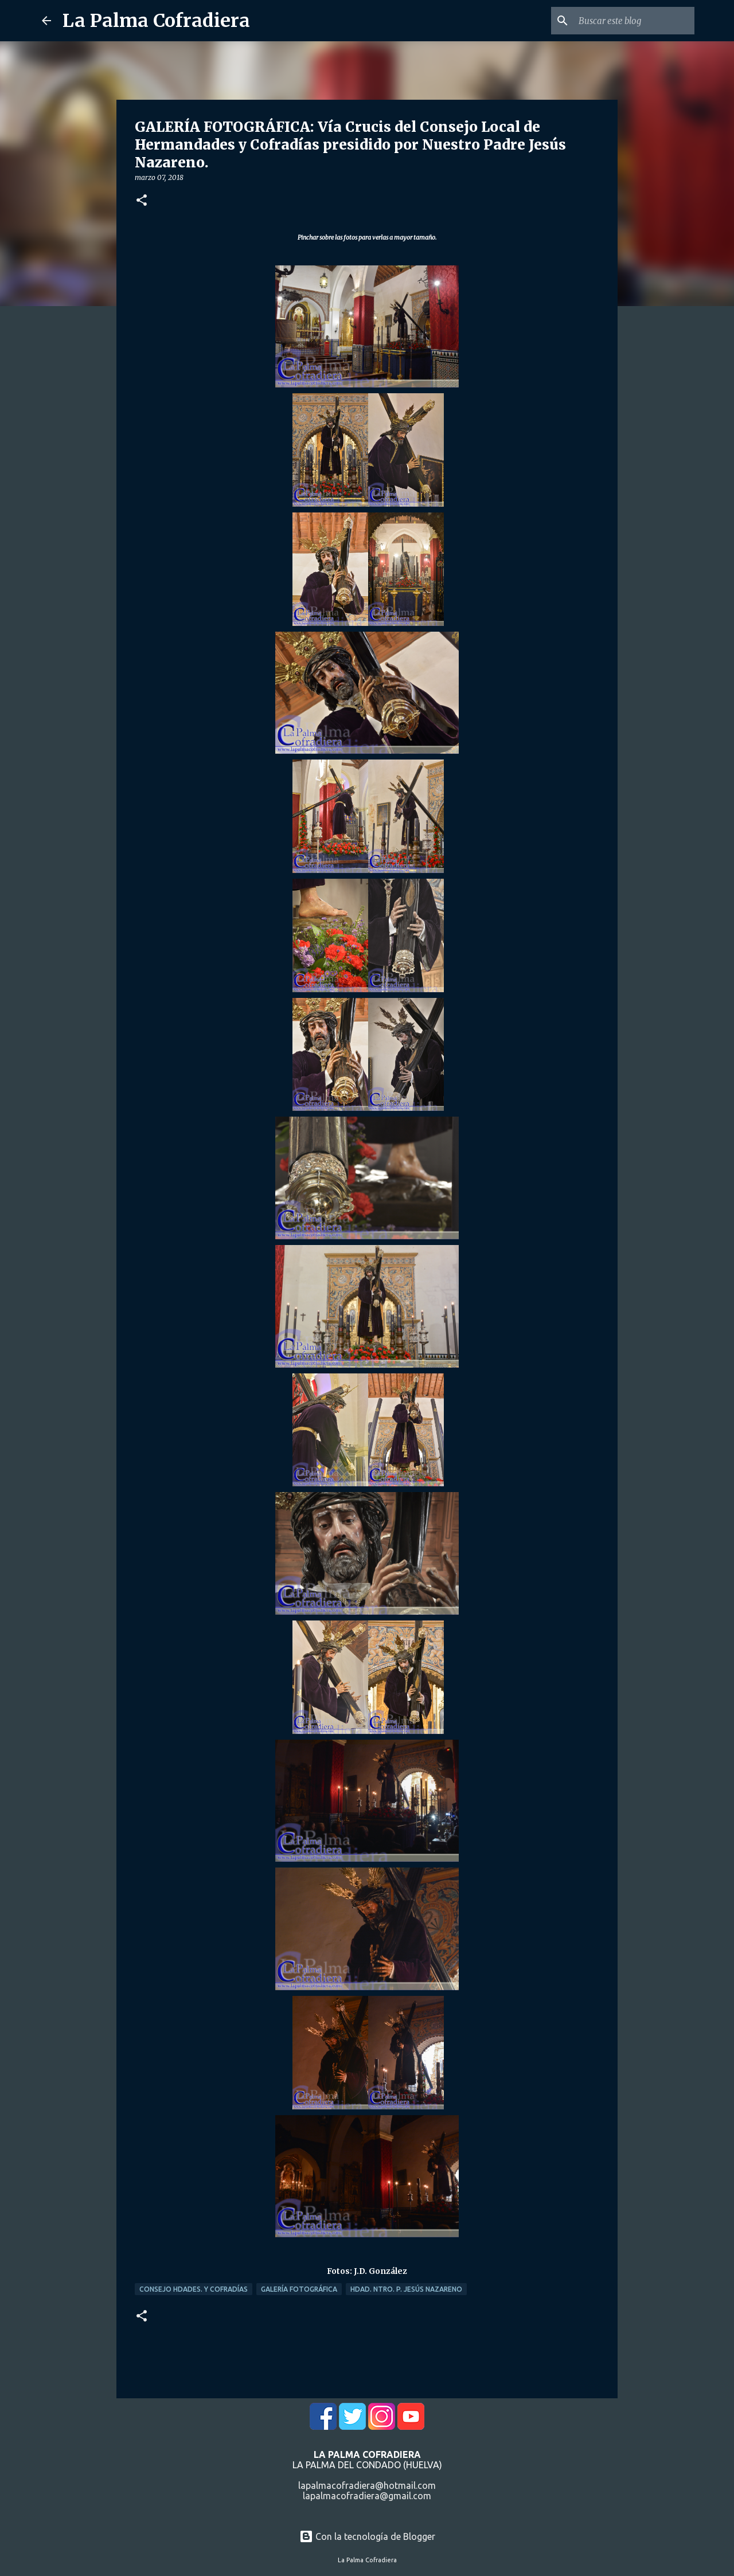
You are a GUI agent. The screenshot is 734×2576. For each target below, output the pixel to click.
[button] (142, 201)
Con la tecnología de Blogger (367, 2536)
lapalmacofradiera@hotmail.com (367, 2485)
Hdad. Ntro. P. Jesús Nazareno (406, 2289)
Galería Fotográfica (299, 2289)
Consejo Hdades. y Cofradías (193, 2289)
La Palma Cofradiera (156, 20)
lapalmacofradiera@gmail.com (367, 2496)
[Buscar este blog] (634, 20)
